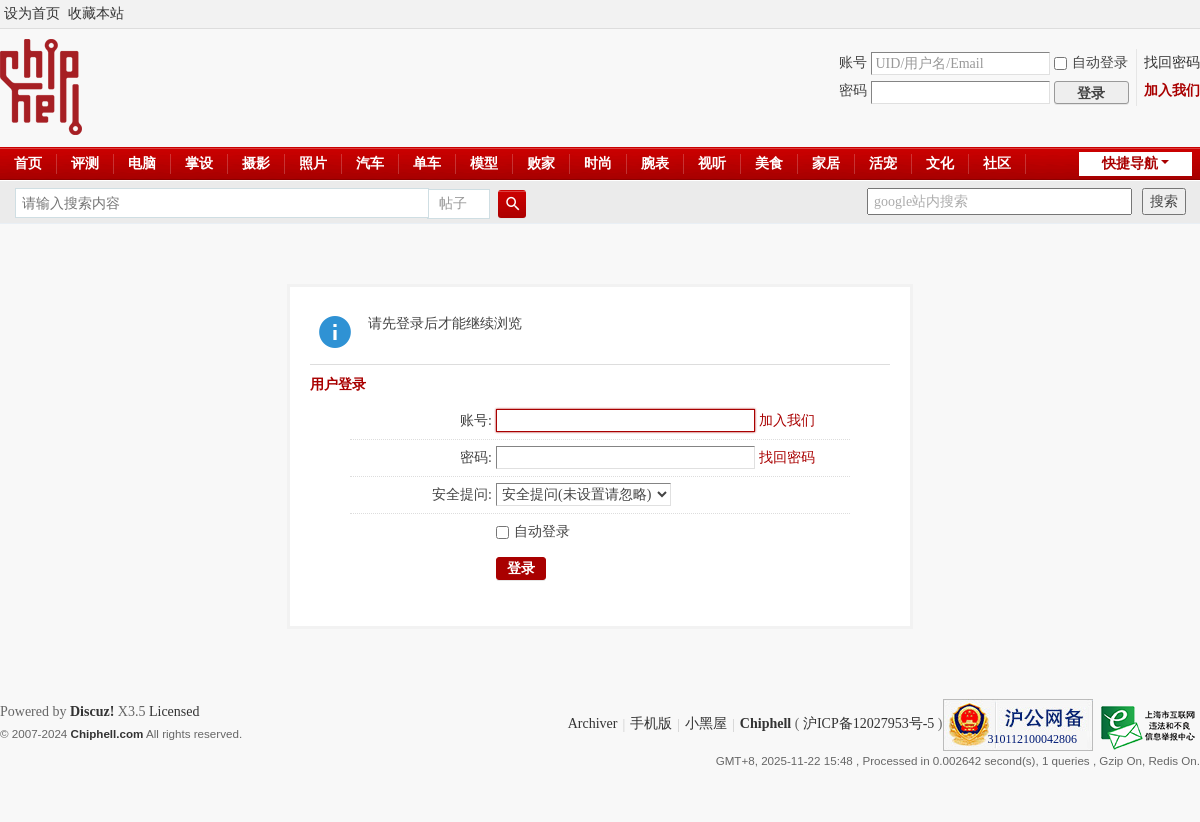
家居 (826, 163)
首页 (28, 163)
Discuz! (92, 711)
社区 (997, 163)
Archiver (593, 724)
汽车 (370, 163)
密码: (476, 457)
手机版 (651, 724)
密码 (853, 90)
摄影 (256, 163)
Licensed (174, 711)
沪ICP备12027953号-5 (868, 724)
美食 (769, 163)
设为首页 (32, 13)
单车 (427, 163)
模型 (484, 163)
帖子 (453, 203)
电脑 (142, 163)
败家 (541, 163)
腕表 (655, 163)
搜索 (1164, 201)
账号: (476, 420)
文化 (940, 163)
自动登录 (1091, 62)
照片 (313, 163)
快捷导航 (1130, 163)
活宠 (883, 163)
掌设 (199, 163)
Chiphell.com (107, 733)
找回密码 (1172, 62)
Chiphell (765, 724)
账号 (853, 62)
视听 (712, 163)
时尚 (598, 163)
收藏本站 (96, 13)
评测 (85, 163)
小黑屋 (706, 724)
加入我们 (1172, 90)
